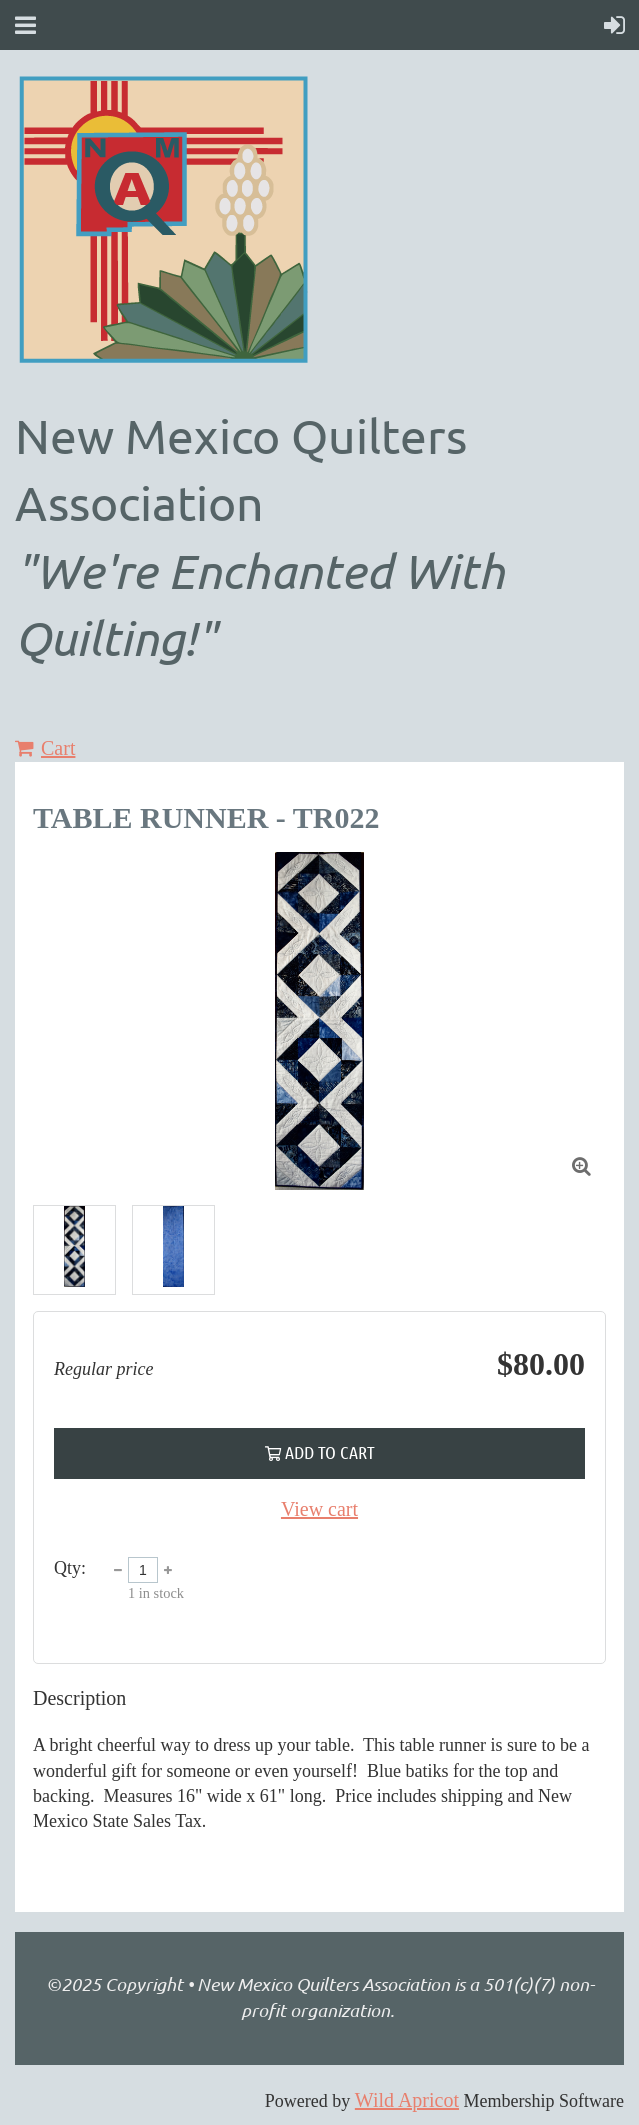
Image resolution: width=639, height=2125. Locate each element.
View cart (319, 1509)
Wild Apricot (407, 2100)
